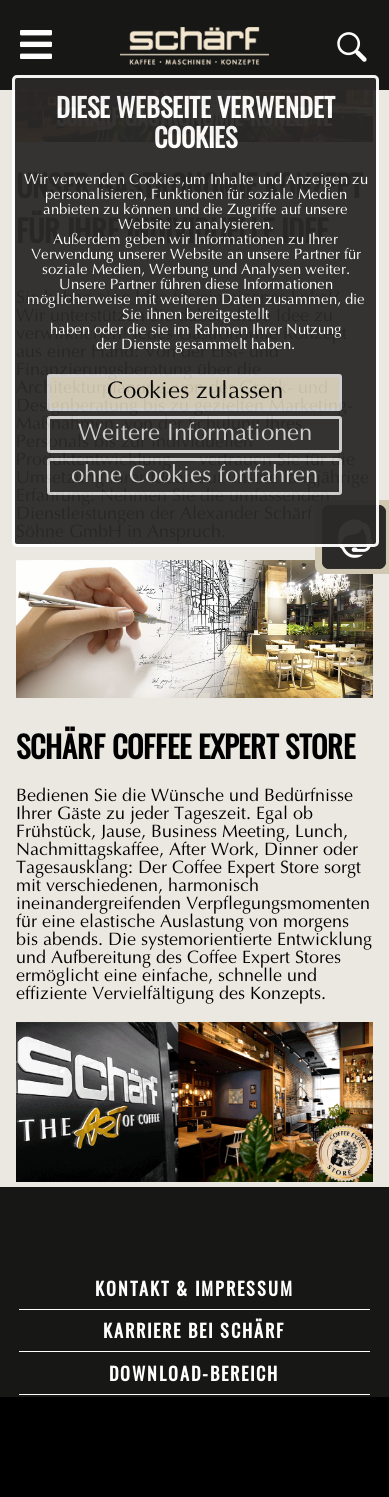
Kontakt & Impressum (194, 1288)
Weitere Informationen (195, 434)
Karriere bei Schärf (194, 1330)
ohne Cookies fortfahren (194, 476)
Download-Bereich (194, 1373)
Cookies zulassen (195, 392)
